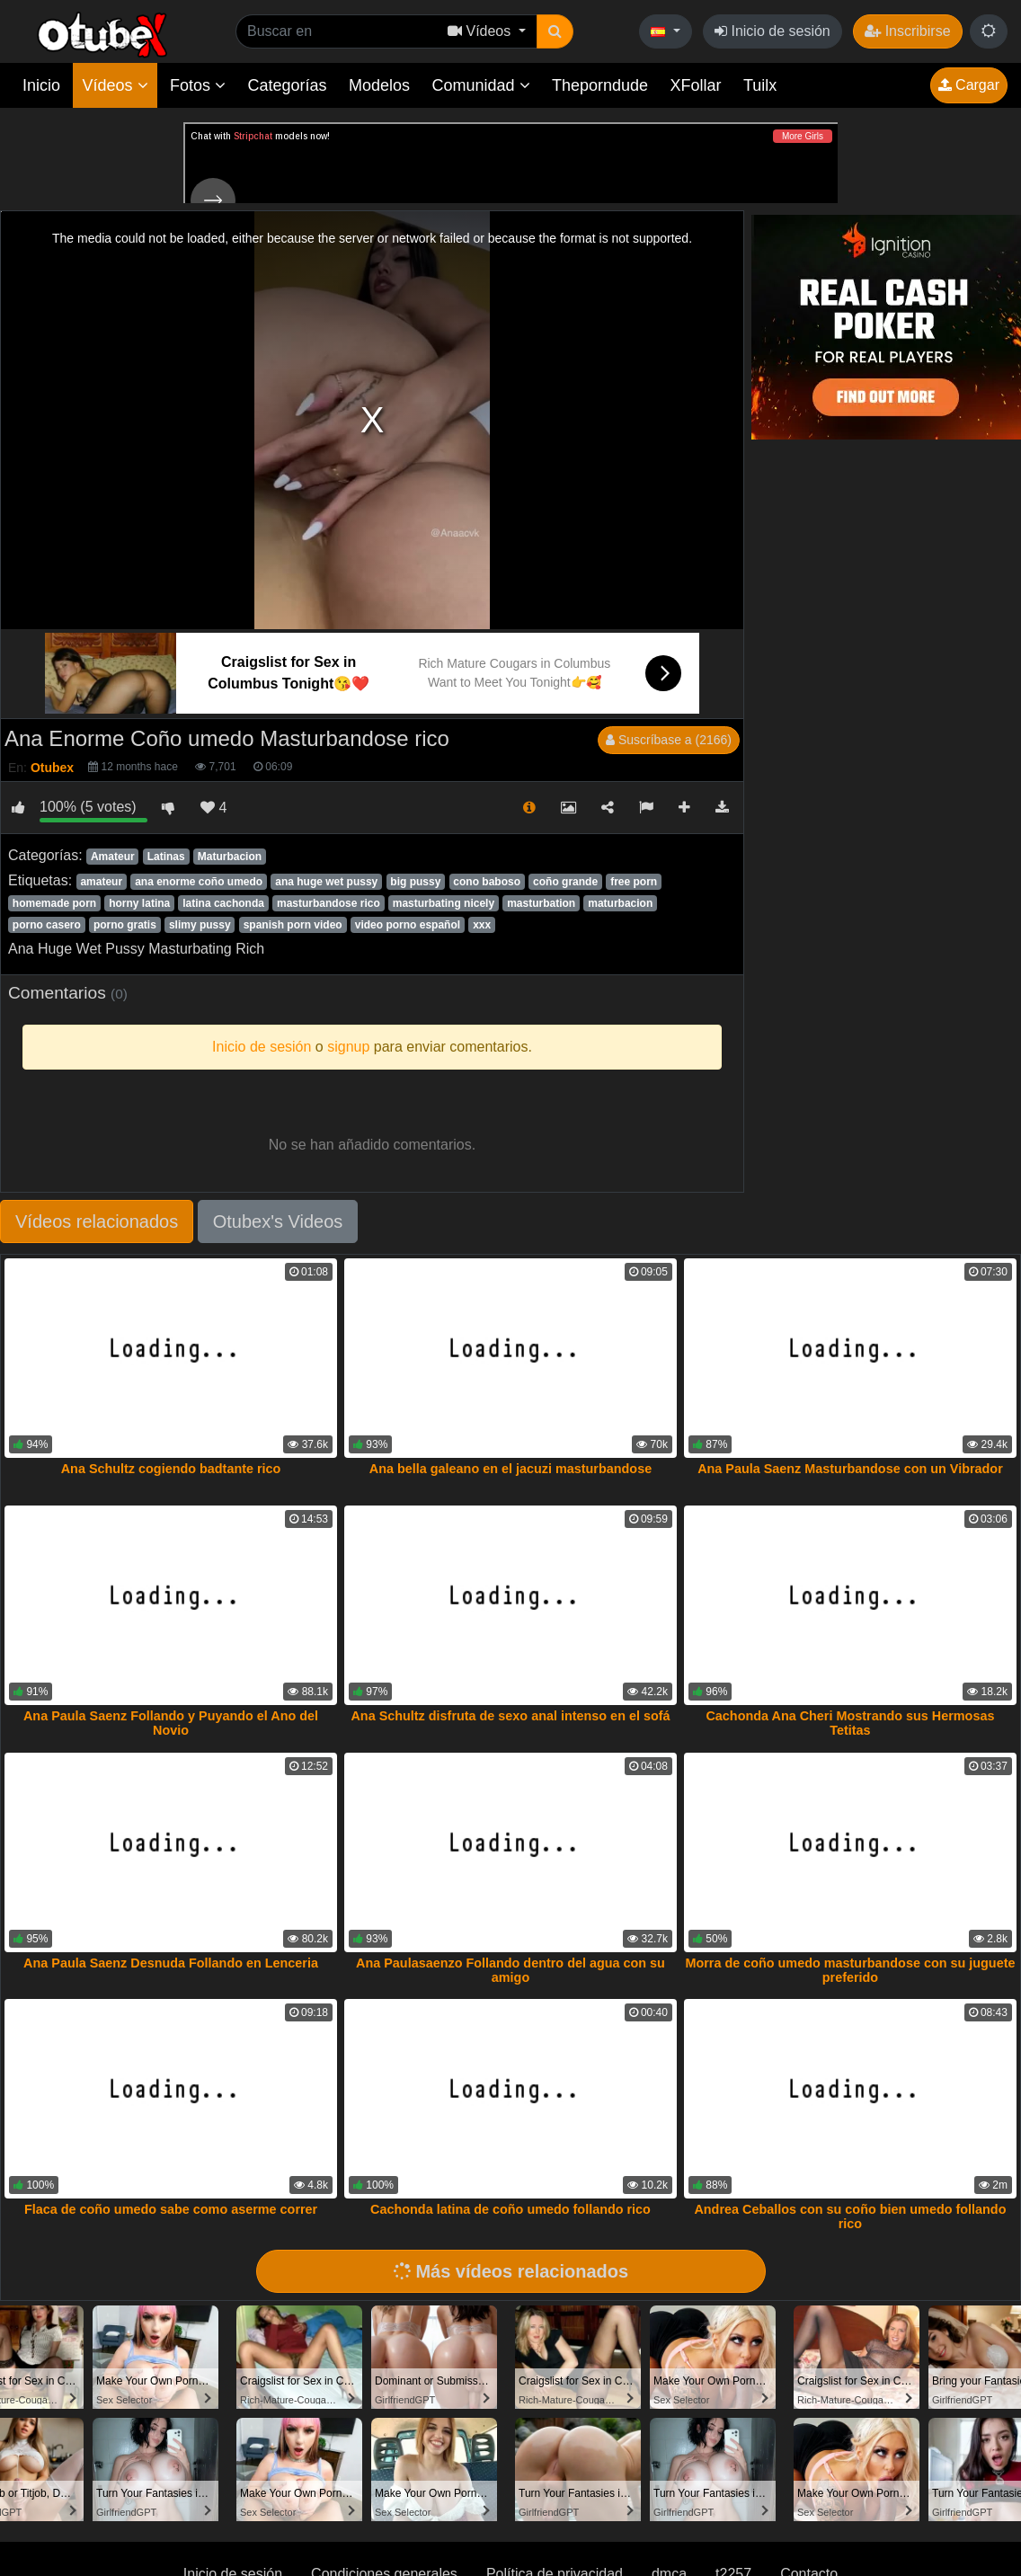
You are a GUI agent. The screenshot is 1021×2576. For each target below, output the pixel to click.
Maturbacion (230, 856)
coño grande (565, 881)
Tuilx (760, 85)
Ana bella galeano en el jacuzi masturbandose (510, 1468)
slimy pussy (200, 925)
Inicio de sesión (772, 31)
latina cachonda (223, 903)
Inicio (41, 85)
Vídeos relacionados (96, 1221)
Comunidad (480, 85)
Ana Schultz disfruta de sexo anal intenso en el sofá (510, 1716)
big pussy (415, 881)
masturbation (541, 903)
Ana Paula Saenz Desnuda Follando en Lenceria (170, 1963)
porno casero (47, 925)
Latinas (166, 856)
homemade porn (54, 903)
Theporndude (600, 85)
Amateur (113, 856)
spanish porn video (293, 925)
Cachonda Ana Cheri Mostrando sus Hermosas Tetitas (850, 1723)
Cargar (968, 85)
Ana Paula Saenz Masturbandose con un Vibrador (850, 1468)
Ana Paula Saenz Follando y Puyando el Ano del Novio (170, 1723)
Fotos (198, 85)
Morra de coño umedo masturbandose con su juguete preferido (850, 1970)
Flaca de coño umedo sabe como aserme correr (170, 2209)
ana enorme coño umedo (198, 881)
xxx (482, 925)
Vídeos (114, 85)
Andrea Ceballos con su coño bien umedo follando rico (850, 2216)
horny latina (139, 903)
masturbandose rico (328, 903)
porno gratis (124, 925)
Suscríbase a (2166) (669, 740)
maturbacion (620, 903)
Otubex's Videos (278, 1221)
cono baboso (486, 881)
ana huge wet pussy (326, 881)
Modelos (379, 85)
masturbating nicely (443, 903)
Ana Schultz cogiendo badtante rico (171, 1468)
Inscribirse (907, 31)
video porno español (407, 925)
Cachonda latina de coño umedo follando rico (510, 2209)
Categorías (286, 85)
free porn (633, 881)
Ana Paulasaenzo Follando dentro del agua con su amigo (510, 1970)
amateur (101, 881)
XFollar (696, 85)
